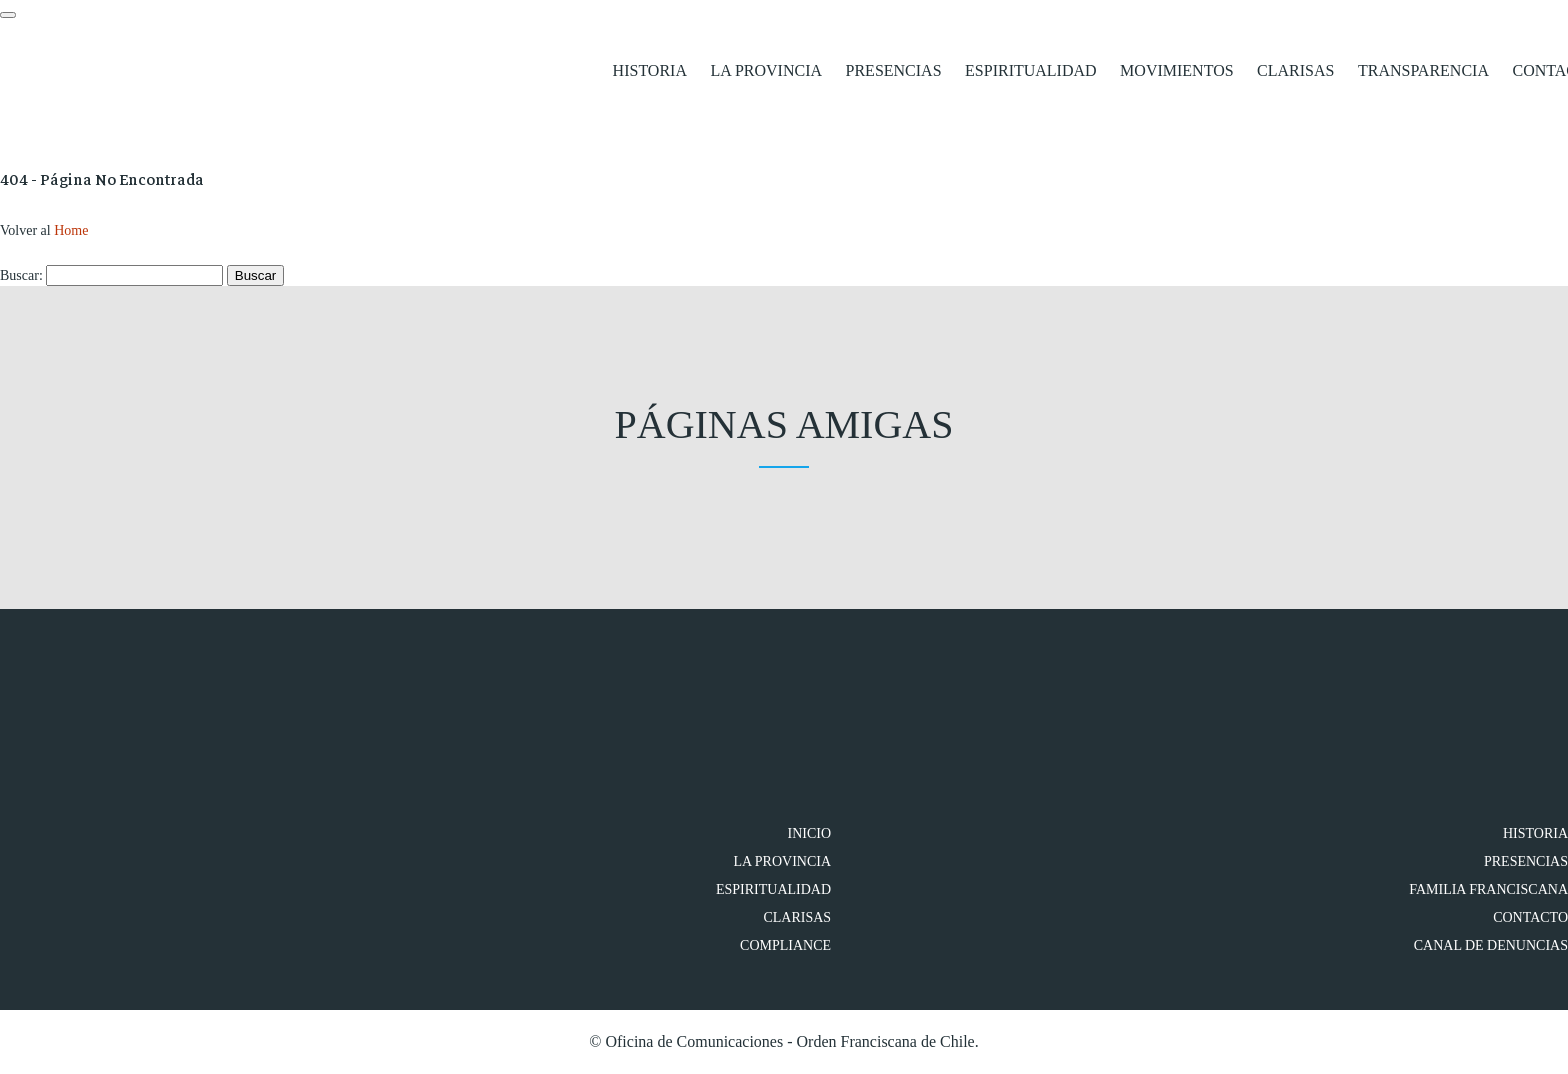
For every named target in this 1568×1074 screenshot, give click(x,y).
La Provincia (766, 70)
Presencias (894, 70)
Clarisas (1295, 70)
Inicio (810, 833)
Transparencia (1423, 70)
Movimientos (1176, 70)
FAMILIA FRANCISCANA (1488, 889)
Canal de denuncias (1491, 945)
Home (71, 230)
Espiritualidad (1031, 70)
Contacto (1530, 917)
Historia (650, 70)
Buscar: (21, 275)
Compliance (785, 945)
